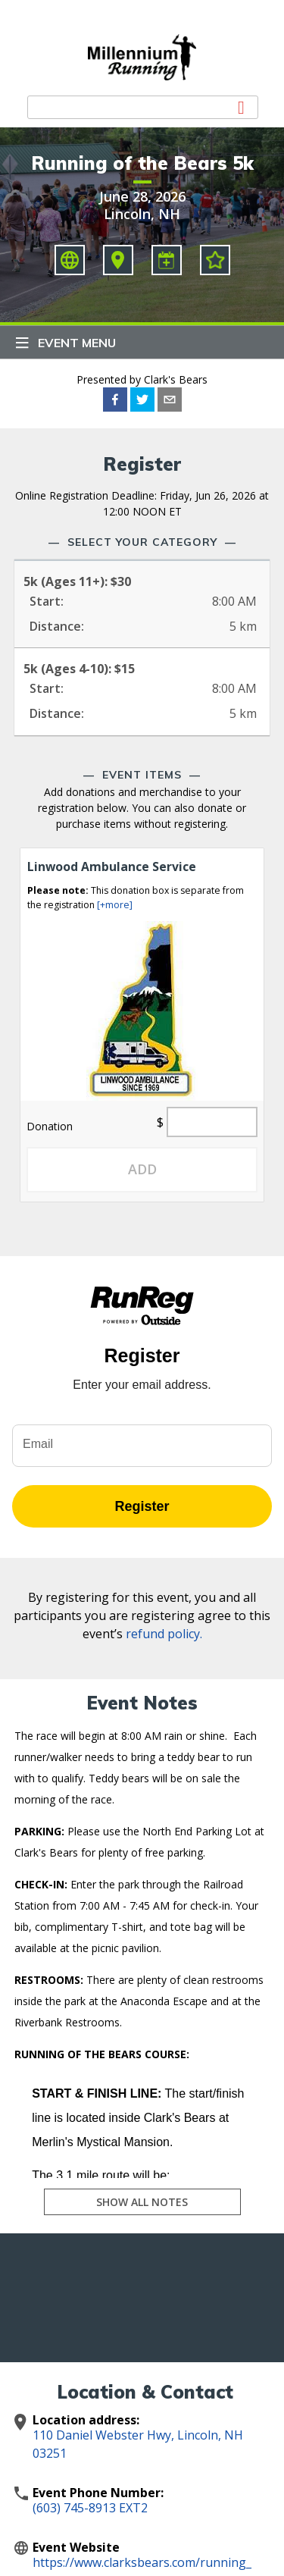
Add (142, 1169)
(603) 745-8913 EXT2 (90, 2507)
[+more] (115, 904)
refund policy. (164, 1633)
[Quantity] (212, 1122)
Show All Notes (142, 2202)
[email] (170, 399)
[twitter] (142, 399)
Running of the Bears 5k (142, 163)
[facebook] (115, 399)
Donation (50, 1126)
